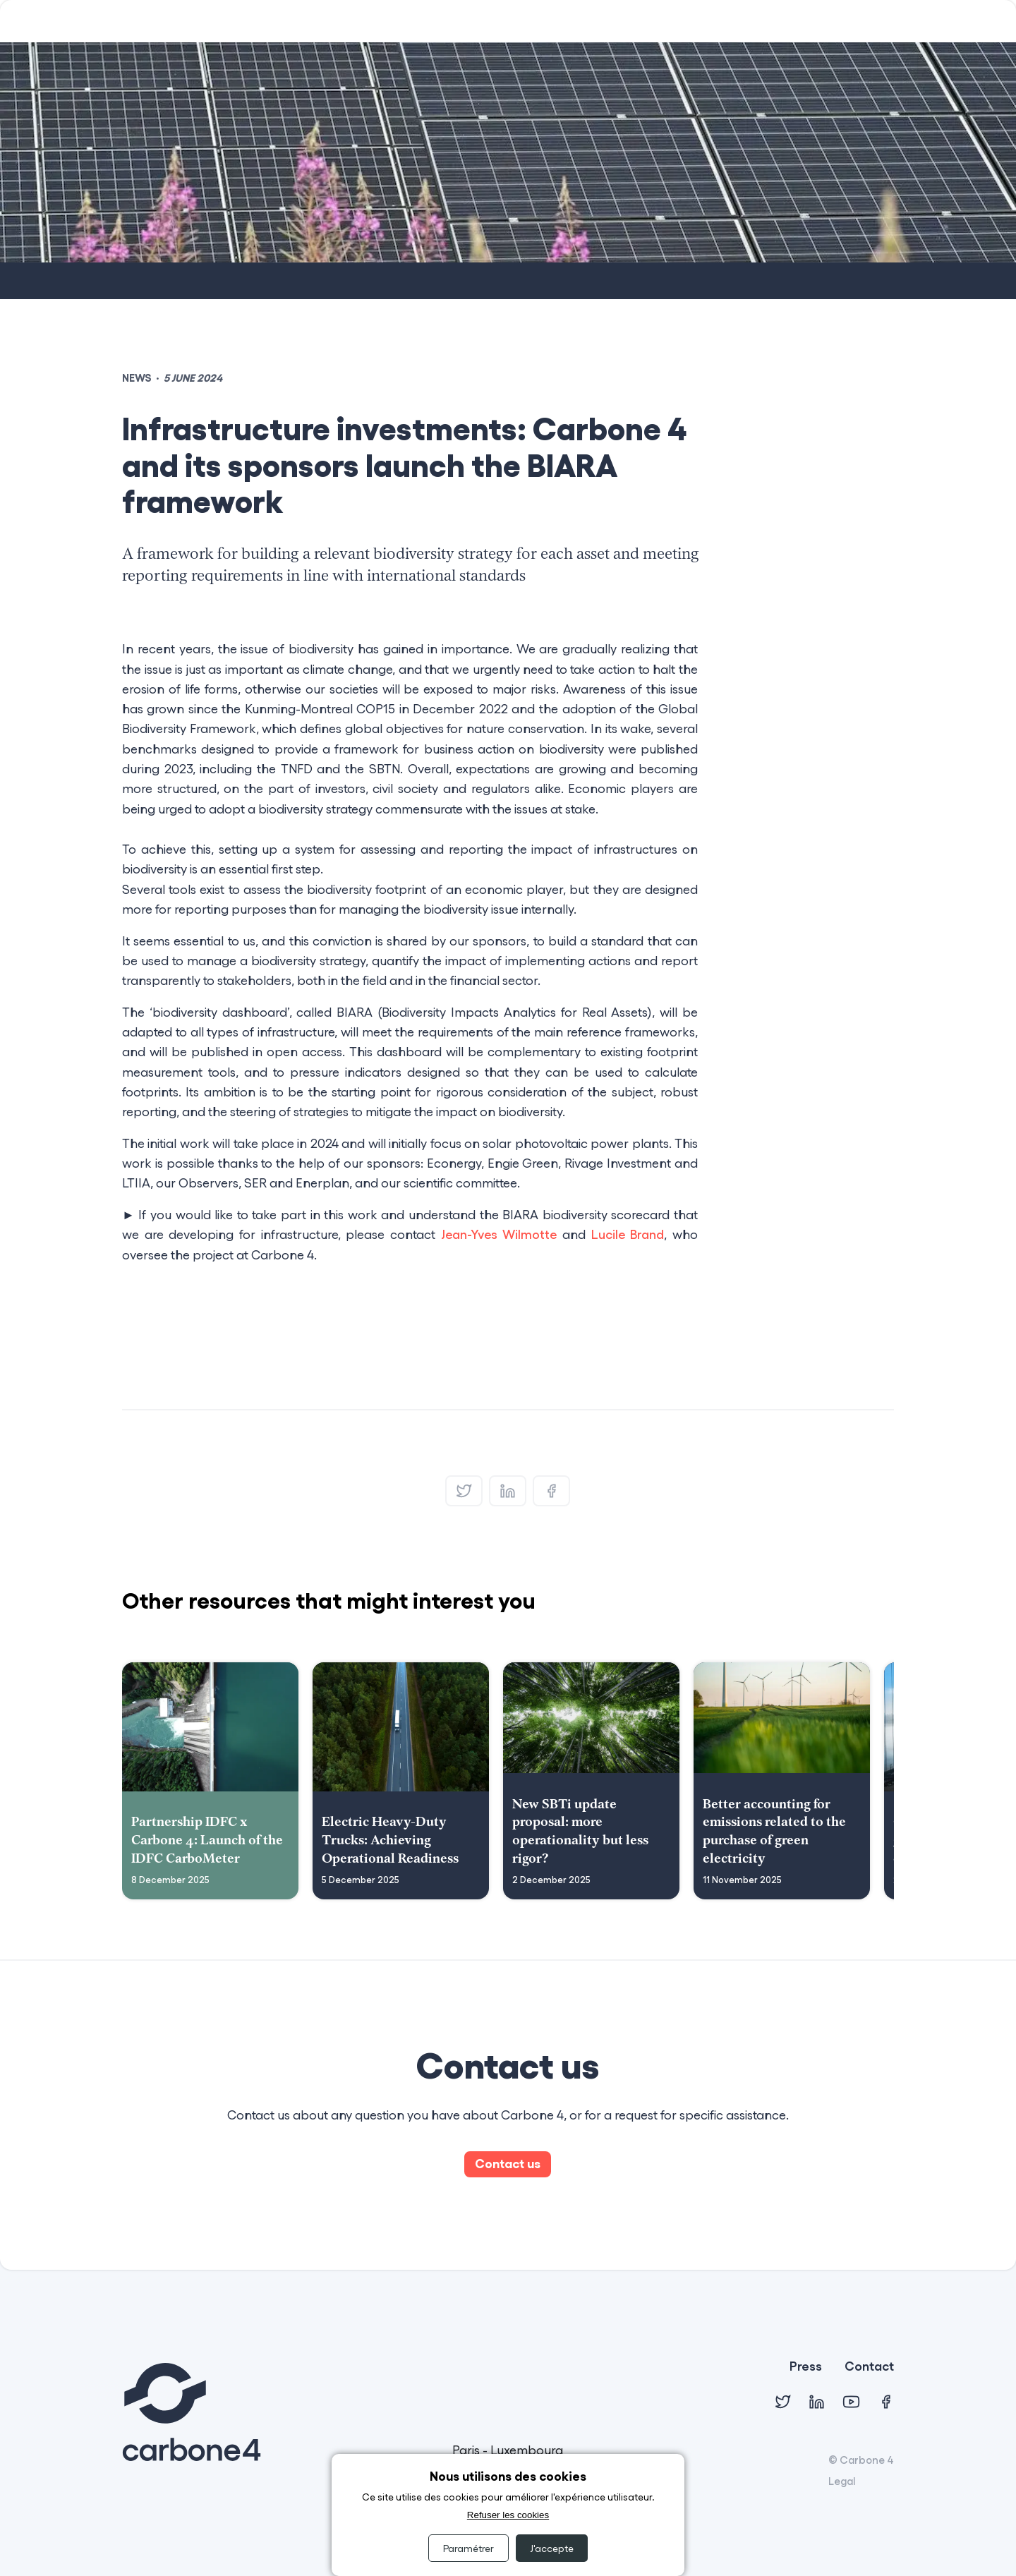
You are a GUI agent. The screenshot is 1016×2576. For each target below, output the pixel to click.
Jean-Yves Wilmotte (499, 1234)
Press (806, 2366)
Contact (869, 2366)
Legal (841, 2480)
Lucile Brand (628, 1234)
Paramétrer (468, 2548)
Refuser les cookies (508, 2515)
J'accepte (552, 2548)
